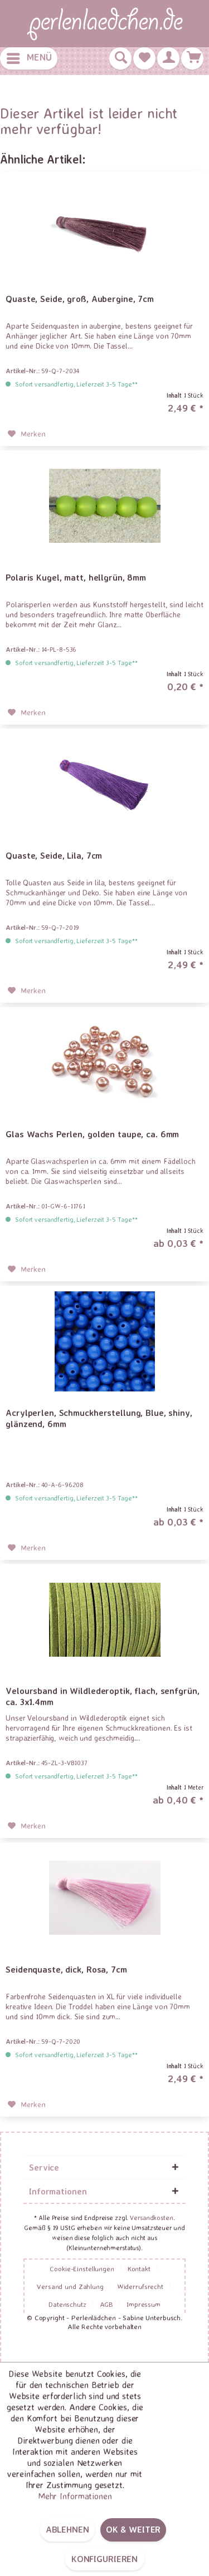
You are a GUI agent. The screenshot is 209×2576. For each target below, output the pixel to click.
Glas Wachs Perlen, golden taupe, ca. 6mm (92, 1134)
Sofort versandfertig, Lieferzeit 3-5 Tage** (76, 384)
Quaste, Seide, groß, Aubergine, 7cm (80, 298)
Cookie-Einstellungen (82, 2268)
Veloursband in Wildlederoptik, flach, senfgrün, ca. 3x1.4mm (102, 1696)
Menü (29, 56)
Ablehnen (67, 2529)
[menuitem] (28, 58)
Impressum (144, 2304)
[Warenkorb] (192, 58)
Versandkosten (151, 2217)
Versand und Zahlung (70, 2286)
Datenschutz (67, 2304)
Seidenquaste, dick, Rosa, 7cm (66, 1969)
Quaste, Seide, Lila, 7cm (54, 855)
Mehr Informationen (75, 2495)
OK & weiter (133, 2529)
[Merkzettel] (144, 58)
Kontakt (139, 2268)
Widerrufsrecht (140, 2286)
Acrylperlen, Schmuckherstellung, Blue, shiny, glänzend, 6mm (99, 1418)
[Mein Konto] (168, 58)
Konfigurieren (104, 2558)
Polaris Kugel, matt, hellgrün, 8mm (76, 577)
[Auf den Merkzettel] (27, 433)
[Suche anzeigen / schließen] (120, 58)
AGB (107, 2304)
